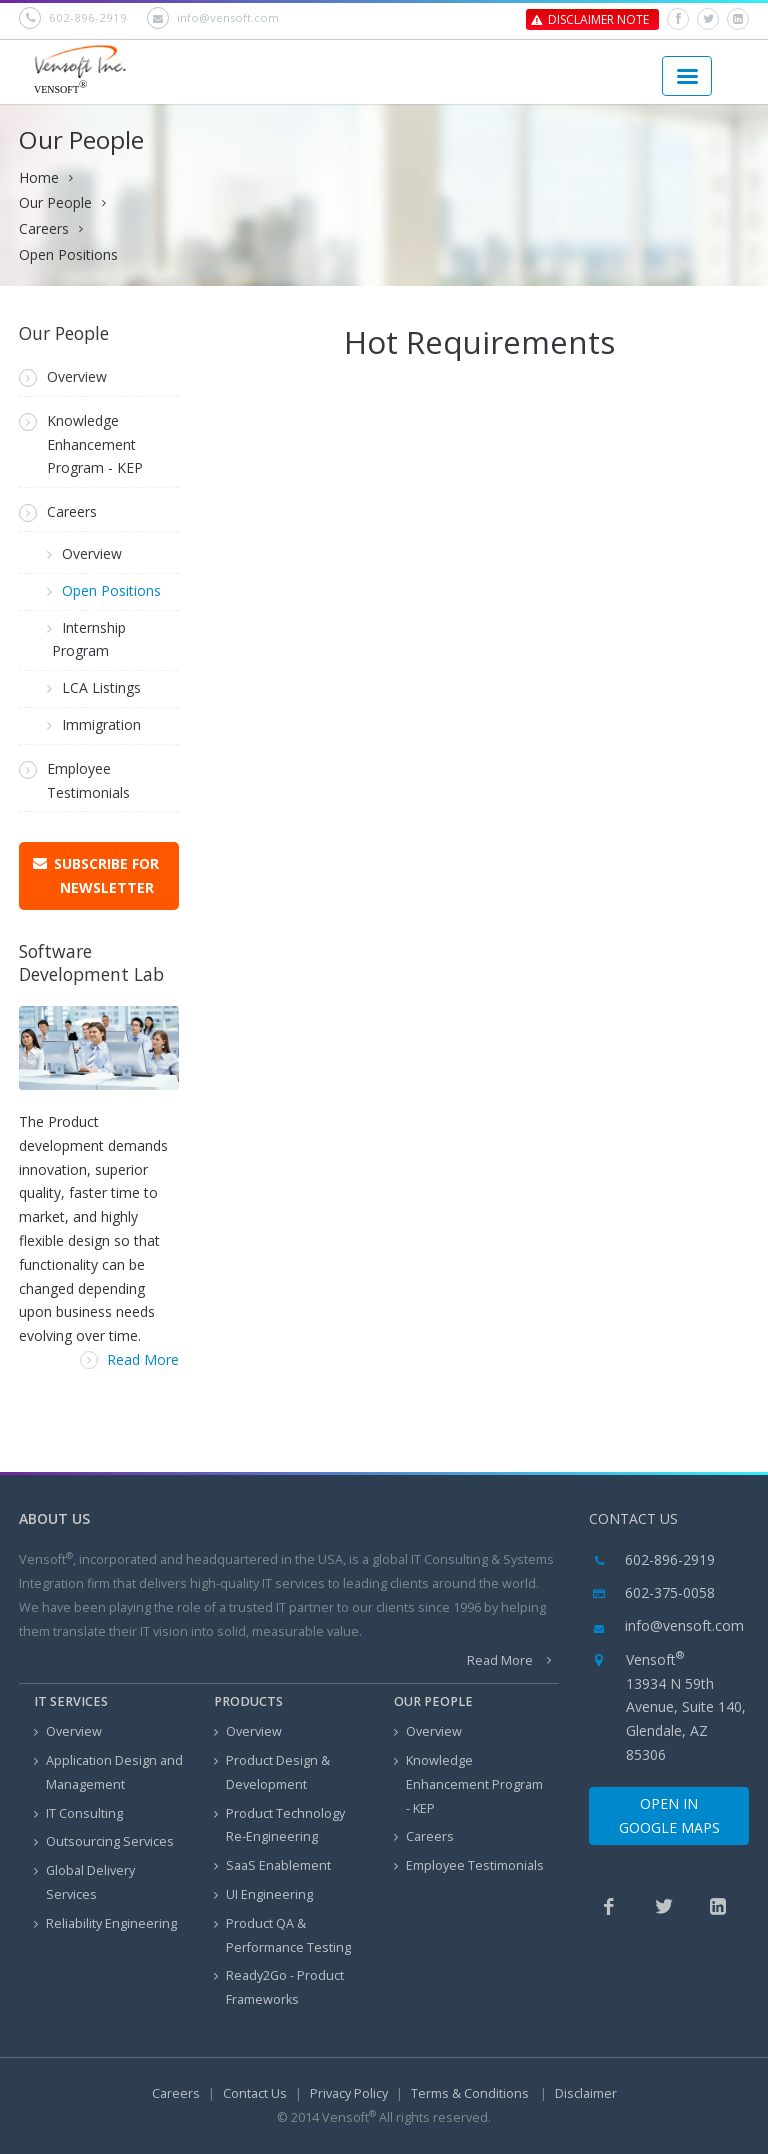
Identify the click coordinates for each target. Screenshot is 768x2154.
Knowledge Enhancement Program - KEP (81, 444)
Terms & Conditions (471, 2093)
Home (39, 177)
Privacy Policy (349, 2093)
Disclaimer (586, 2093)
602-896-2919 (73, 18)
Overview (63, 377)
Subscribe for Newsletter (106, 875)
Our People (55, 202)
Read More (129, 1359)
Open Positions (68, 254)
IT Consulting (78, 1814)
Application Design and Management (108, 1772)
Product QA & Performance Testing (282, 1935)
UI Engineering (263, 1895)
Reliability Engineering (105, 1924)
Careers (44, 228)
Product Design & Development (272, 1772)
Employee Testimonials (74, 780)
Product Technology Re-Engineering (279, 1825)
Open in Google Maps (669, 1815)
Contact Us (255, 2093)
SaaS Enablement (272, 1866)
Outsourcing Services (104, 1842)
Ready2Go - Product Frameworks (279, 1987)
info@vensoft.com (213, 18)
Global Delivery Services (84, 1882)
